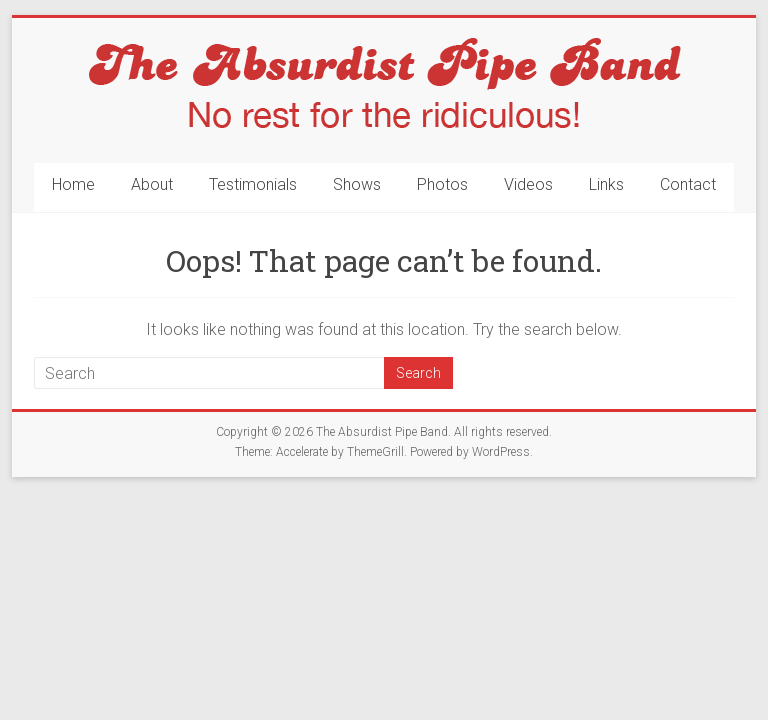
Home (73, 184)
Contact (688, 184)
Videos (528, 184)
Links (606, 184)
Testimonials (253, 184)
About (152, 184)
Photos (442, 184)
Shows (357, 184)
